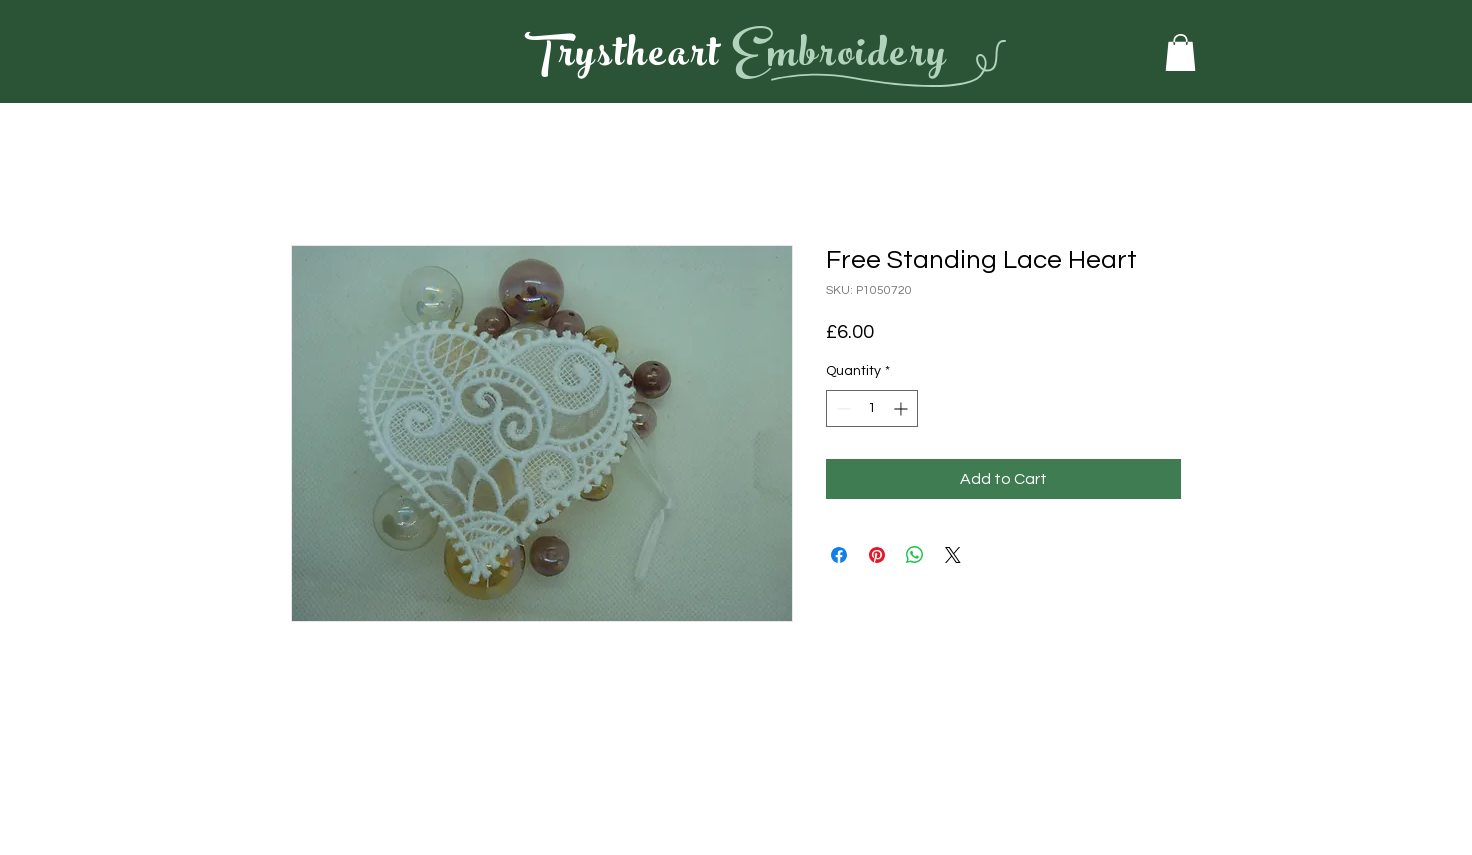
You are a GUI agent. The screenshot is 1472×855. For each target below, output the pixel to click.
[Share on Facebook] (839, 555)
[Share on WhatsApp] (915, 555)
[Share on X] (953, 555)
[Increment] (902, 408)
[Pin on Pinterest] (877, 555)
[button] (1180, 52)
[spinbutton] (872, 408)
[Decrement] (841, 408)
